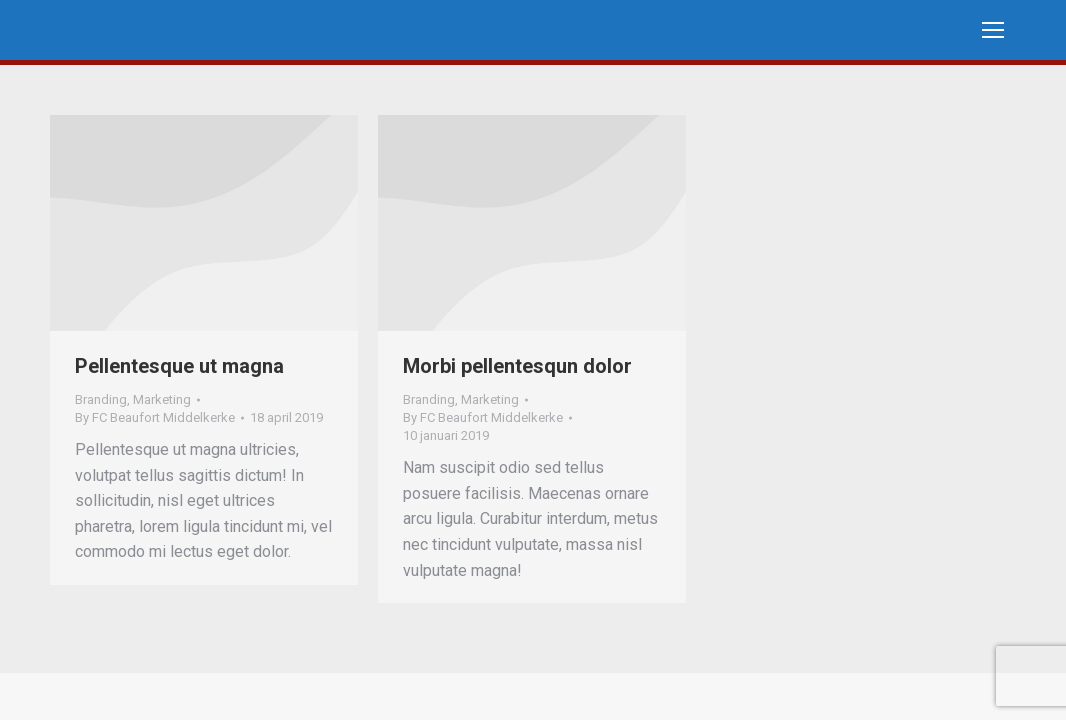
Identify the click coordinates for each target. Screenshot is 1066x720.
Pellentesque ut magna (179, 366)
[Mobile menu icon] (993, 30)
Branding (101, 399)
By (155, 417)
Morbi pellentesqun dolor (517, 366)
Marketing (162, 399)
